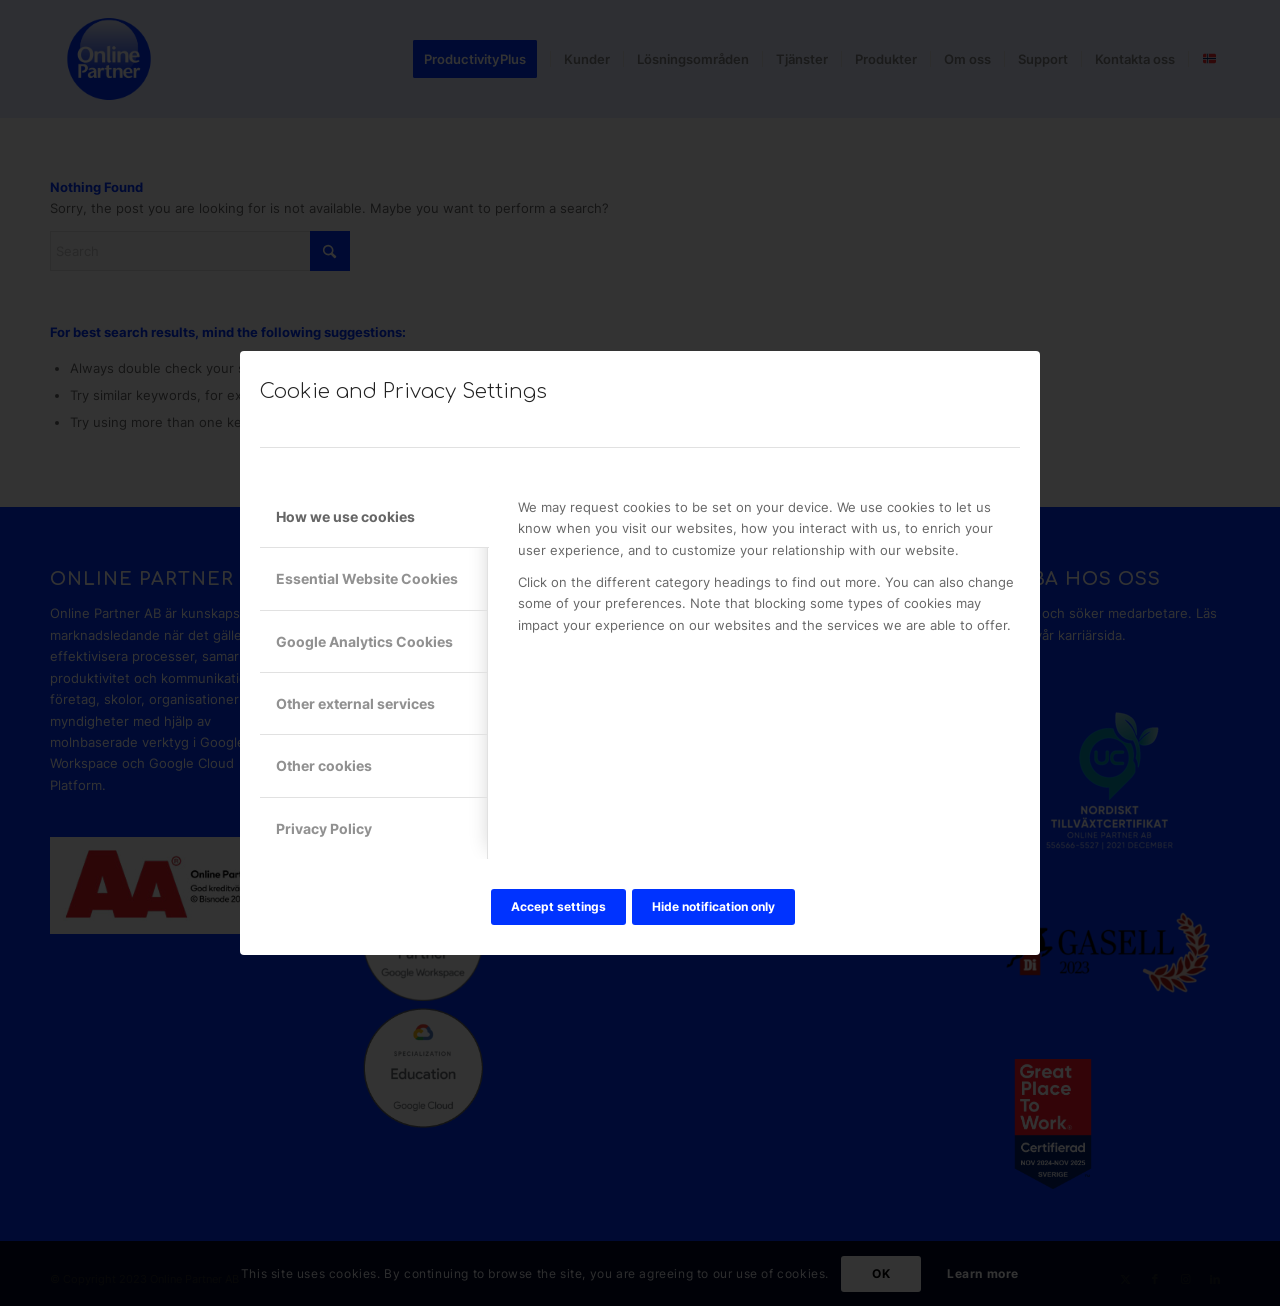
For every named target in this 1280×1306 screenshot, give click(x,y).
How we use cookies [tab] (345, 516)
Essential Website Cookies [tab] (367, 578)
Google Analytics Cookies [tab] (364, 641)
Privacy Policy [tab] (324, 828)
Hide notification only (713, 906)
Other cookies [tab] (324, 765)
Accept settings (558, 906)
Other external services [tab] (355, 703)
